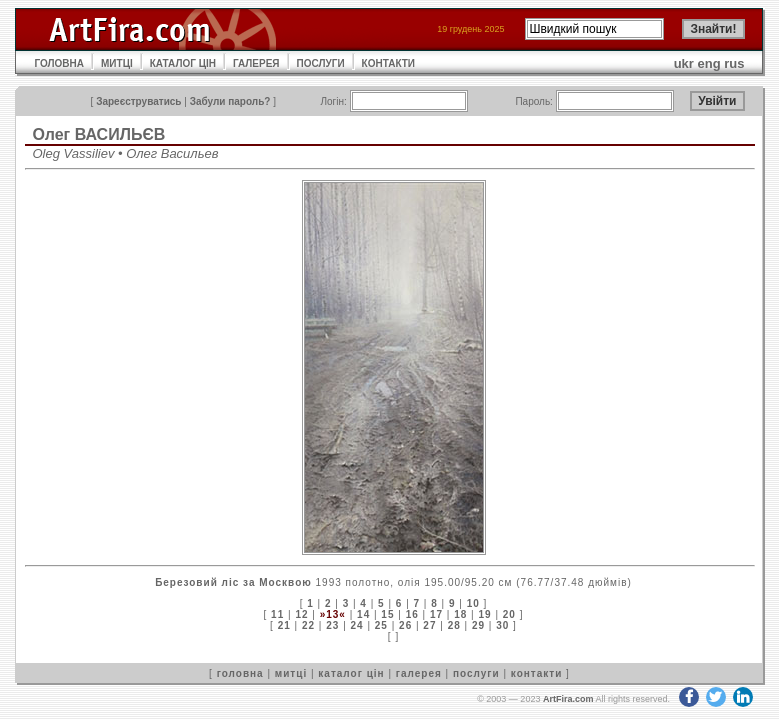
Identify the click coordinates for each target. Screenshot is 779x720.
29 (478, 625)
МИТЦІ (117, 63)
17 (436, 614)
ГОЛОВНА (60, 63)
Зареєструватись (138, 101)
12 (301, 614)
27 (429, 625)
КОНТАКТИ (388, 63)
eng (709, 63)
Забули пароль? (230, 101)
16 (412, 614)
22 (308, 625)
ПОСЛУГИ (321, 63)
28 (454, 625)
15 (387, 614)
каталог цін (351, 673)
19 (484, 614)
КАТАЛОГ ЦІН (183, 63)
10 (473, 603)
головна (240, 673)
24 (357, 625)
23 (332, 625)
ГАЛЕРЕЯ (256, 63)
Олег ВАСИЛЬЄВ (99, 134)
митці (291, 673)
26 (405, 625)
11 (277, 614)
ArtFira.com (568, 699)
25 (381, 625)
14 (363, 614)
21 (284, 625)
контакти (537, 673)
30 (502, 625)
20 (509, 614)
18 (460, 614)
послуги (476, 673)
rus (734, 63)
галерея (419, 673)
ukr (684, 63)
